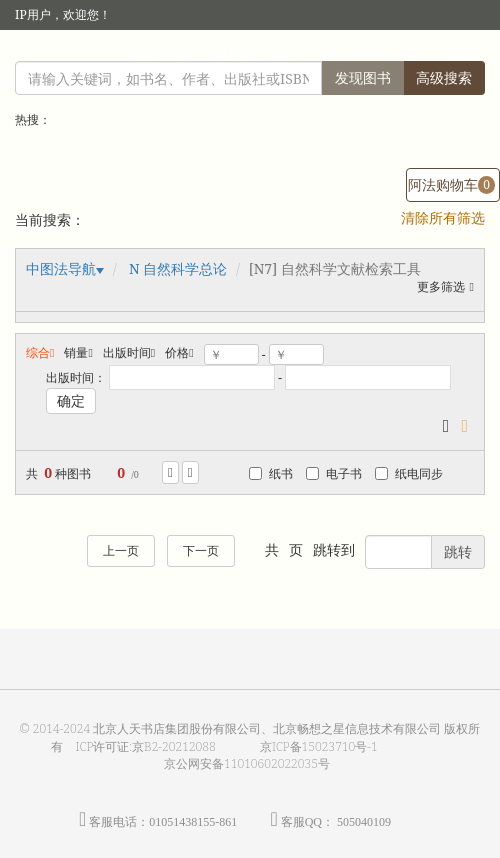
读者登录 (160, 54)
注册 (284, 54)
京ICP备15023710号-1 (319, 746)
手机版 (457, 54)
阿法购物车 (451, 184)
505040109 (364, 822)
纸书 (271, 473)
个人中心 (384, 54)
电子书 (334, 473)
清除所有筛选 (443, 217)
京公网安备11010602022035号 (247, 763)
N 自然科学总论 (178, 268)
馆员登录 (228, 54)
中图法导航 (61, 268)
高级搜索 (444, 77)
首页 (328, 54)
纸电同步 (409, 473)
